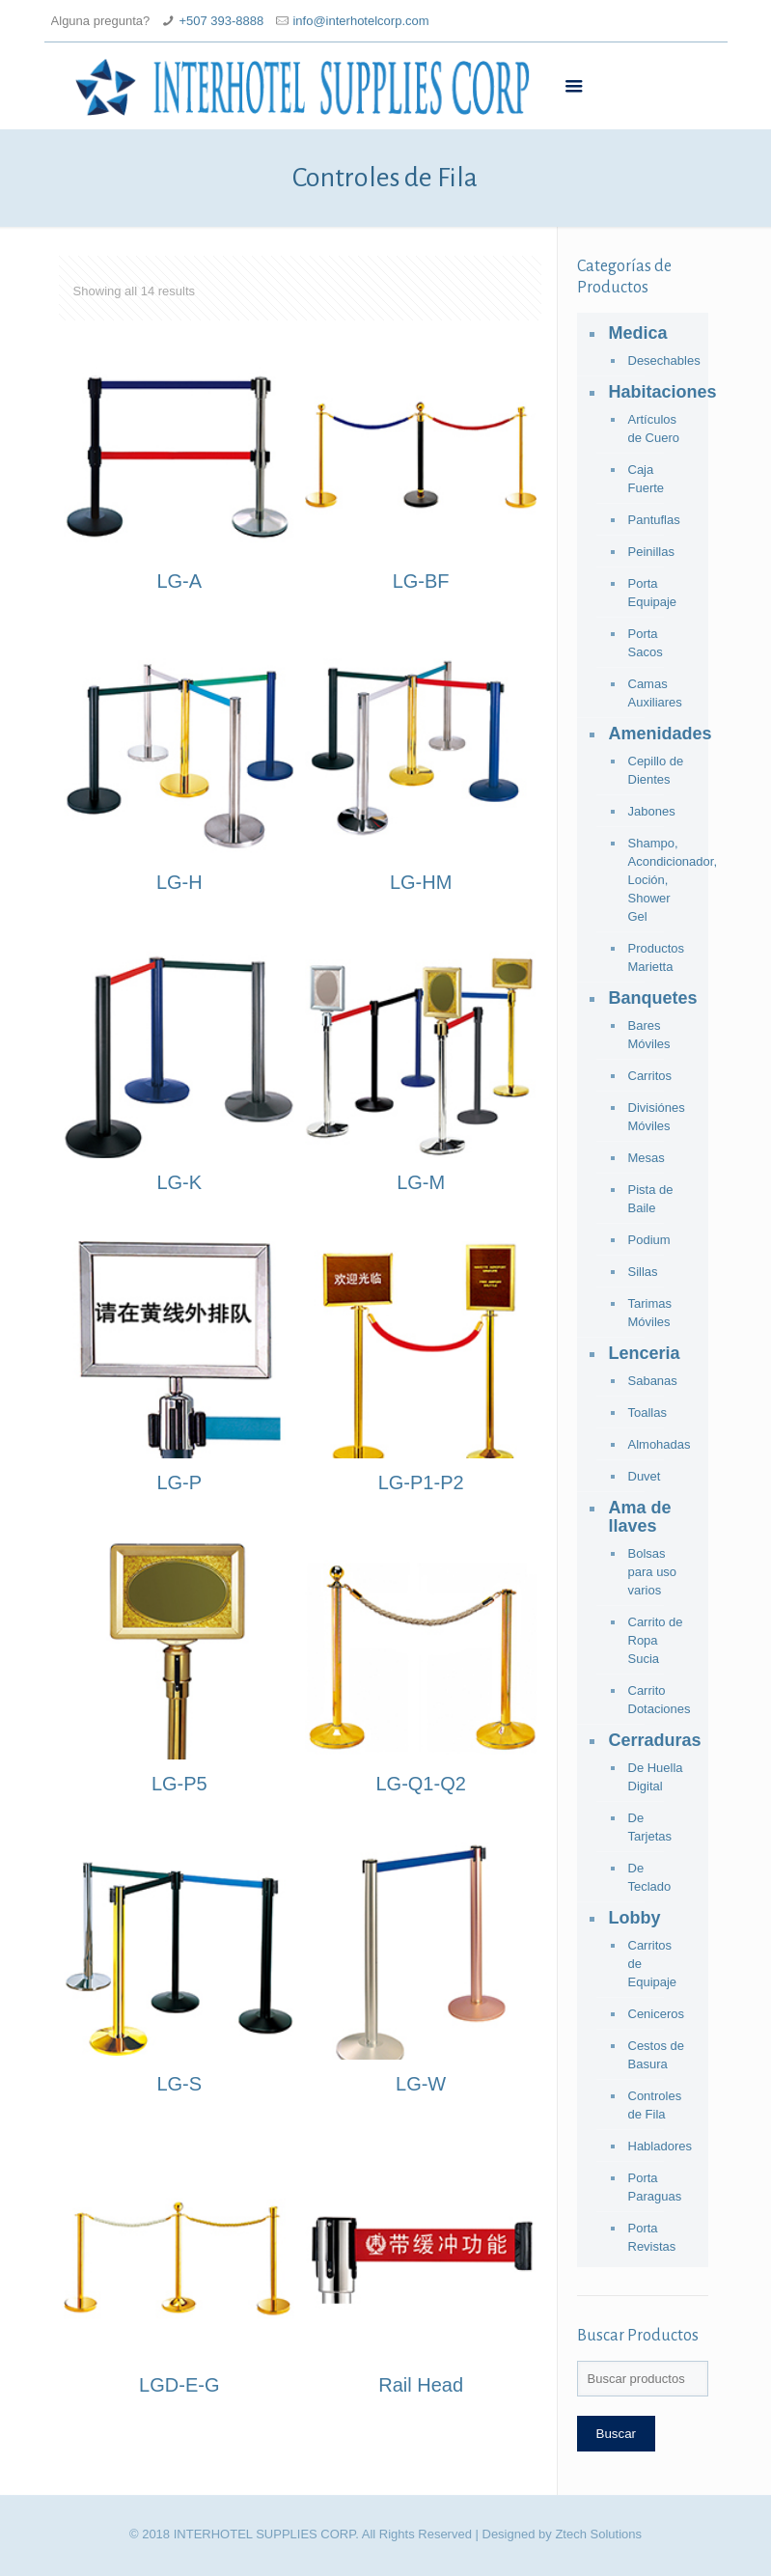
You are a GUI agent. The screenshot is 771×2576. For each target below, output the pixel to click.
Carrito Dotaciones (658, 1699)
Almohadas (658, 1444)
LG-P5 (179, 1783)
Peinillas (651, 551)
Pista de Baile (651, 1198)
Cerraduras (654, 1740)
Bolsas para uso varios (652, 1571)
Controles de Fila (655, 2105)
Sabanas (652, 1380)
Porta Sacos (645, 642)
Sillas (643, 1271)
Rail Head (420, 2385)
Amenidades (654, 733)
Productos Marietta (656, 957)
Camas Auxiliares (655, 693)
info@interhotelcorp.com (360, 21)
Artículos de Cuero (653, 428)
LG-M (421, 1182)
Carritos (650, 1075)
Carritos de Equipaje (652, 1963)
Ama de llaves (640, 1517)
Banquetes (653, 998)
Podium (649, 1240)
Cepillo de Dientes (656, 770)
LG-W (421, 2083)
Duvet (644, 1476)
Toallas (647, 1412)
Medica (638, 333)
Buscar (616, 2433)
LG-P (179, 1482)
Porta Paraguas (655, 2187)
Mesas (646, 1157)
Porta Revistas (652, 2237)
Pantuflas (654, 519)
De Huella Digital (655, 1776)
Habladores (658, 2146)
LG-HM (421, 882)
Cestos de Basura (656, 2054)
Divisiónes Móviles (656, 1116)
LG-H (179, 882)
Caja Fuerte (646, 478)
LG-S (179, 2083)
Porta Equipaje (652, 592)
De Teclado (650, 1877)
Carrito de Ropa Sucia (655, 1640)
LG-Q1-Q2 (420, 1783)
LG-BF (421, 581)
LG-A (179, 581)
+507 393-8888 (221, 21)
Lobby (635, 1917)
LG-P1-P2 (421, 1482)
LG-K (179, 1182)
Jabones (651, 811)
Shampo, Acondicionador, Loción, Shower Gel (658, 880)
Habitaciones (654, 392)
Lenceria (644, 1353)
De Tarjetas (650, 1827)
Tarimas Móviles (650, 1312)
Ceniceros (656, 2014)
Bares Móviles (649, 1034)
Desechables (658, 360)
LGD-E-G (179, 2385)
